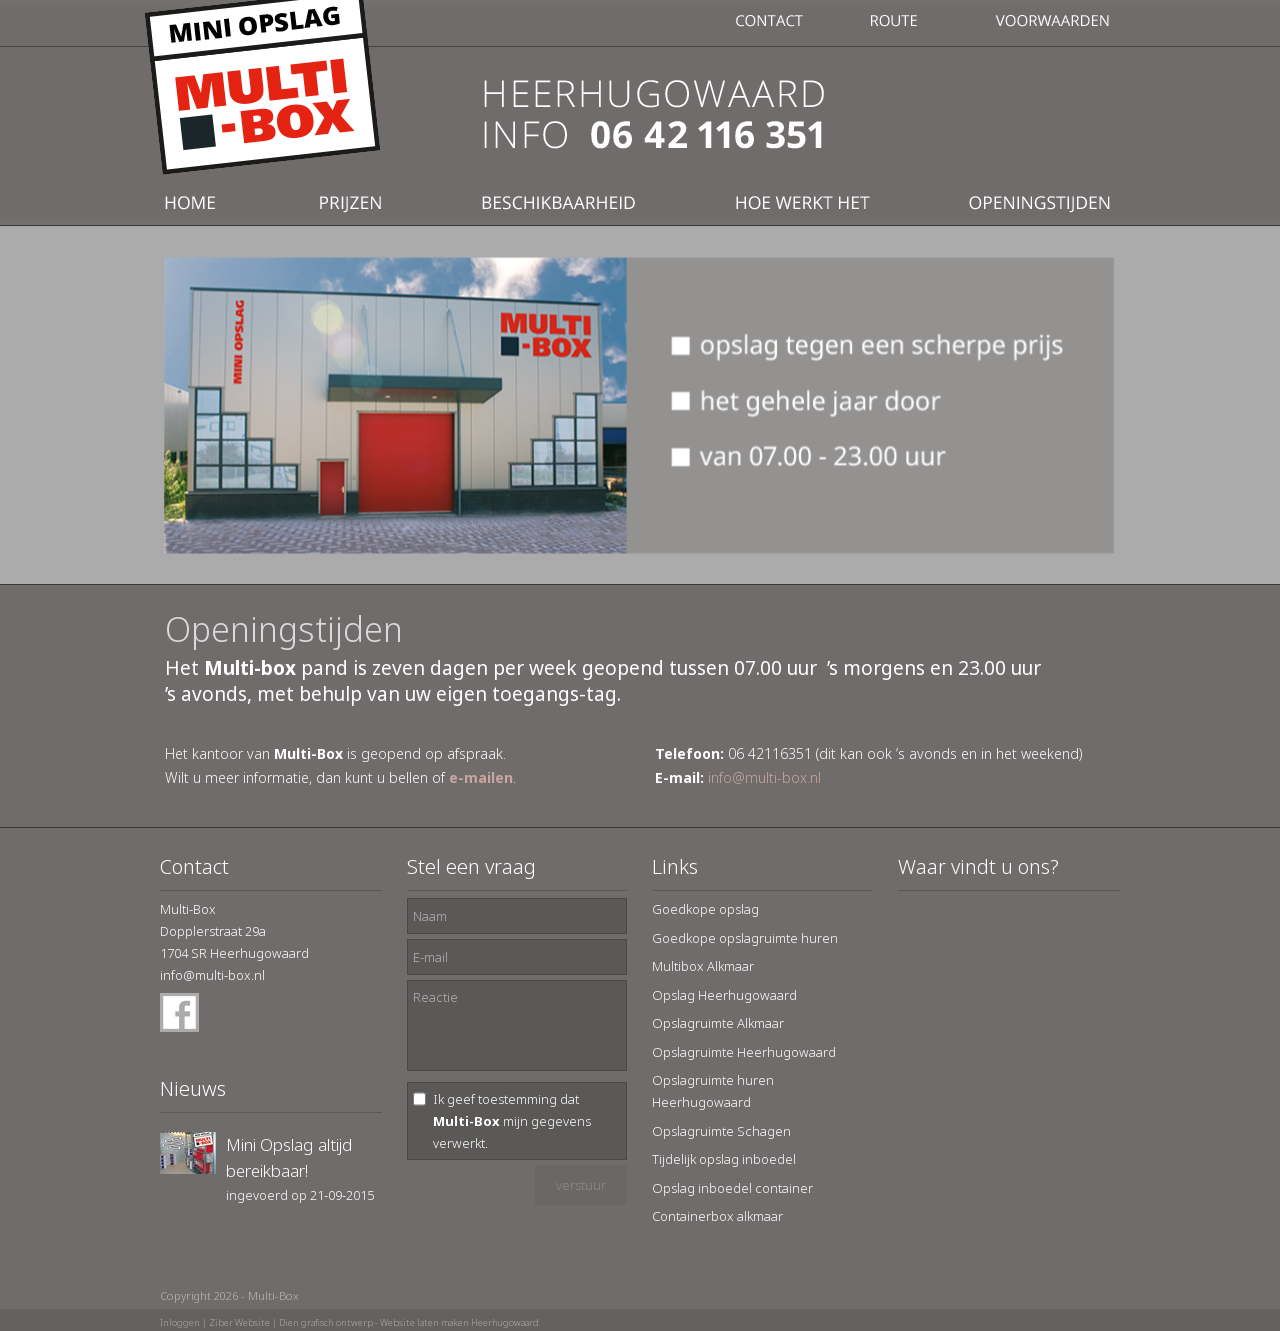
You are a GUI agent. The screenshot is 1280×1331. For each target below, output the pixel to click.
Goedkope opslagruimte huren (745, 938)
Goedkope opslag (705, 909)
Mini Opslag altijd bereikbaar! (289, 1157)
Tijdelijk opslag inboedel (724, 1159)
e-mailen (481, 777)
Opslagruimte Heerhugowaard (744, 1052)
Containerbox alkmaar (717, 1216)
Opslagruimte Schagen (721, 1131)
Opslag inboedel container (732, 1188)
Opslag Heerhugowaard (724, 995)
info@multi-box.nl (764, 777)
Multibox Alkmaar (703, 966)
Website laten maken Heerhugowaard (459, 1322)
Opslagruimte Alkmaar (718, 1023)
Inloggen (180, 1322)
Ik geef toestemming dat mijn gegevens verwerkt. (512, 1121)
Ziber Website (239, 1322)
